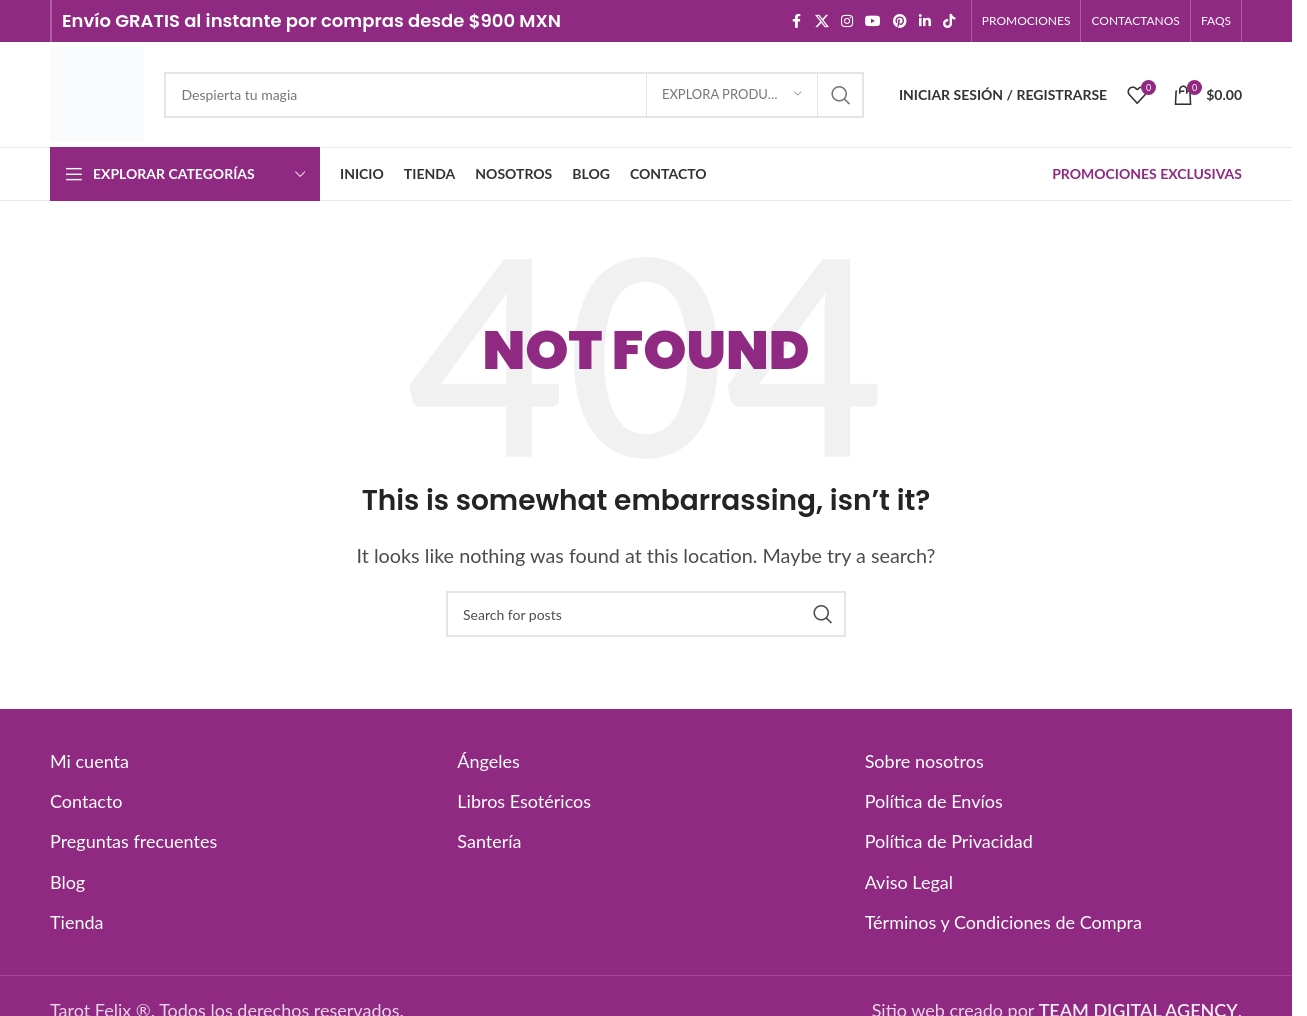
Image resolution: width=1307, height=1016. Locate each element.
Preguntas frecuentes (133, 841)
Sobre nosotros (924, 761)
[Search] (513, 95)
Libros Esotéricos (524, 801)
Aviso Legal (909, 882)
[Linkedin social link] (925, 21)
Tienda (76, 922)
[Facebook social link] (797, 21)
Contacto (86, 801)
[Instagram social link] (847, 21)
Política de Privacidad (949, 841)
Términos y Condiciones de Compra (1003, 922)
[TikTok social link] (949, 21)
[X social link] (822, 21)
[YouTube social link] (873, 21)
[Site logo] (97, 92)
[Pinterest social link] (900, 21)
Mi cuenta (89, 761)
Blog (67, 882)
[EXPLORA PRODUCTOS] (732, 95)
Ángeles (488, 761)
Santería (489, 841)
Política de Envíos (934, 801)
